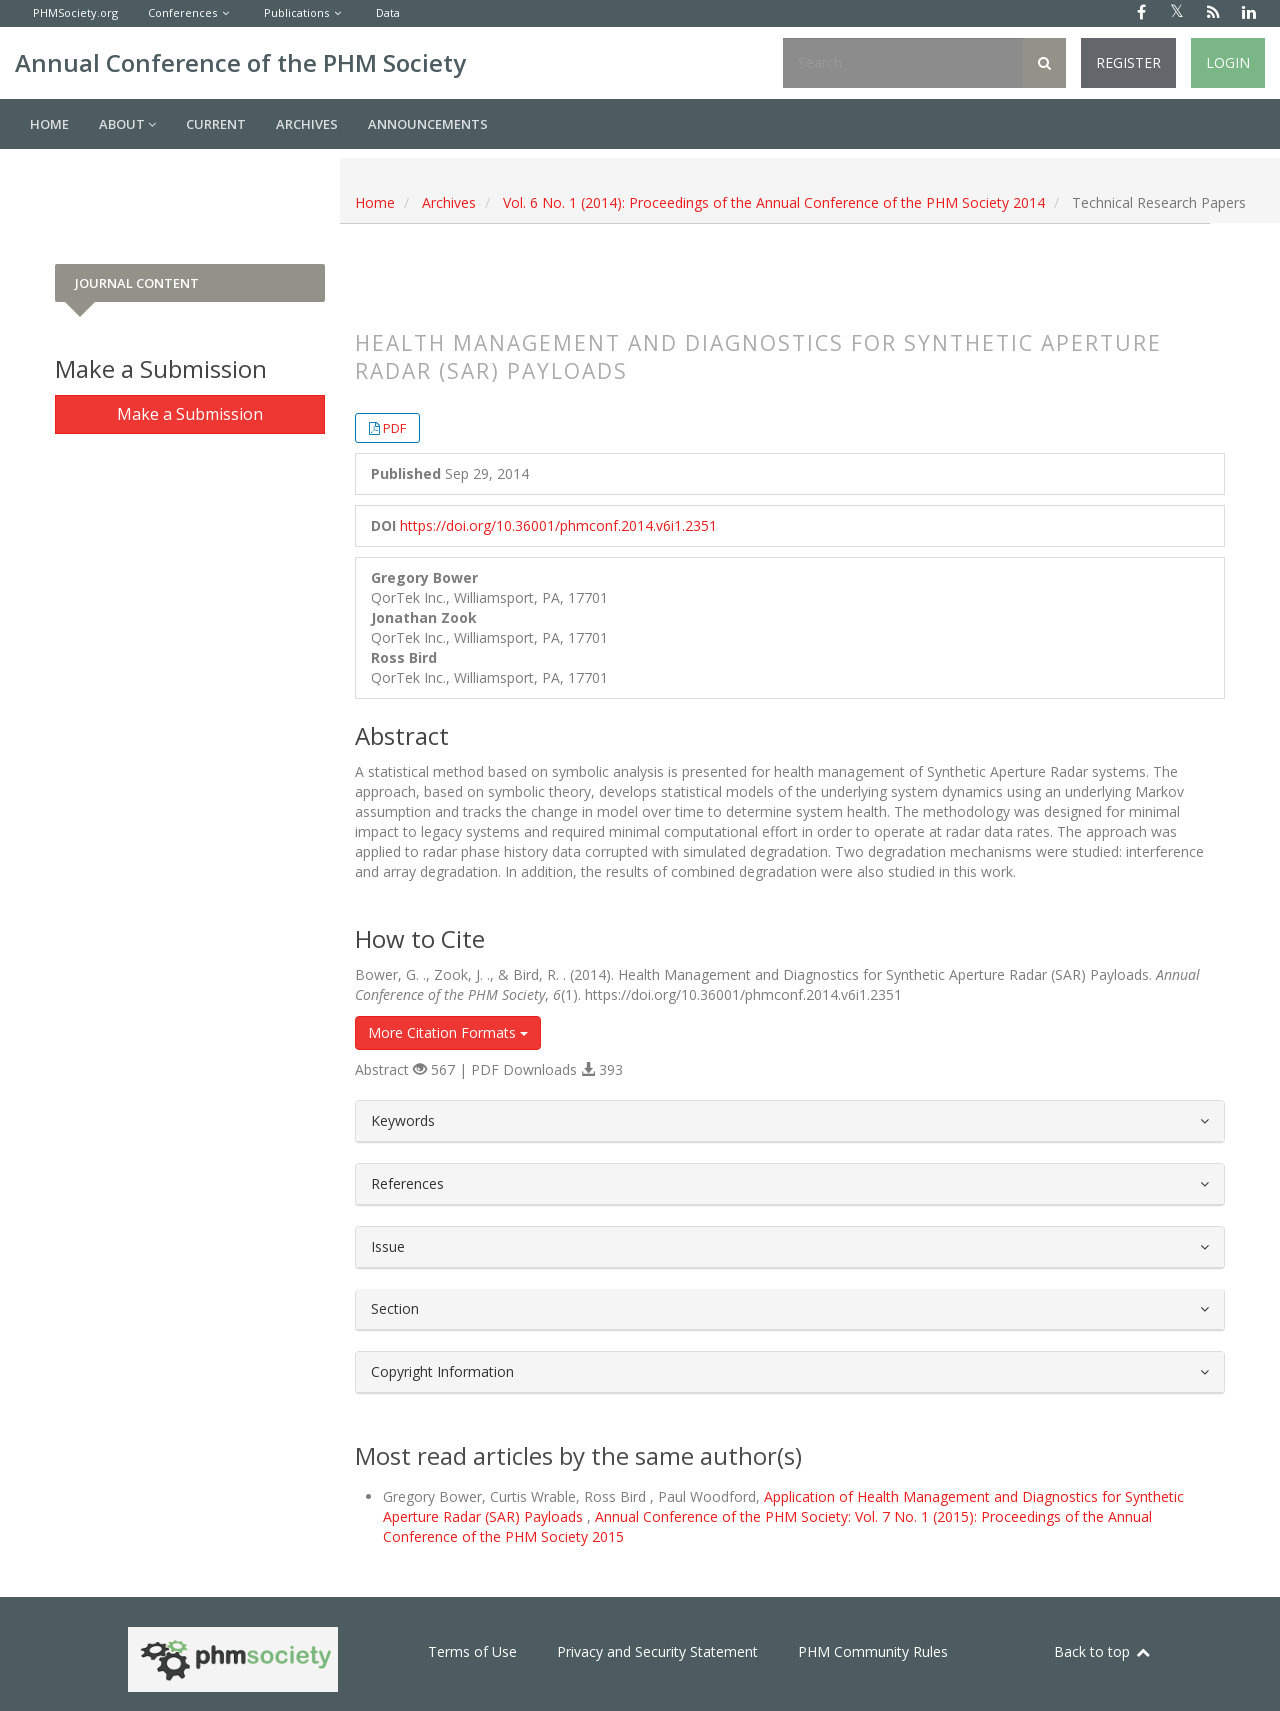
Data (388, 12)
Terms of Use (472, 1651)
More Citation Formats (448, 1032)
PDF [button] (394, 428)
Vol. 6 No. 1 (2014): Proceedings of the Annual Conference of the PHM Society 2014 (774, 202)
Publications (296, 12)
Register (1128, 62)
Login (1228, 62)
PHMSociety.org (75, 12)
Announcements (428, 124)
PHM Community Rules (873, 1651)
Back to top (1103, 1651)
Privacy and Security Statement (657, 1651)
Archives (307, 124)
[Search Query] (903, 63)
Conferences (182, 12)
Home (49, 124)
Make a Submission (190, 414)
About (127, 124)
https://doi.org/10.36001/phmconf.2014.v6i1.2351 (558, 525)
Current (216, 124)
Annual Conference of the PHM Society (240, 62)
